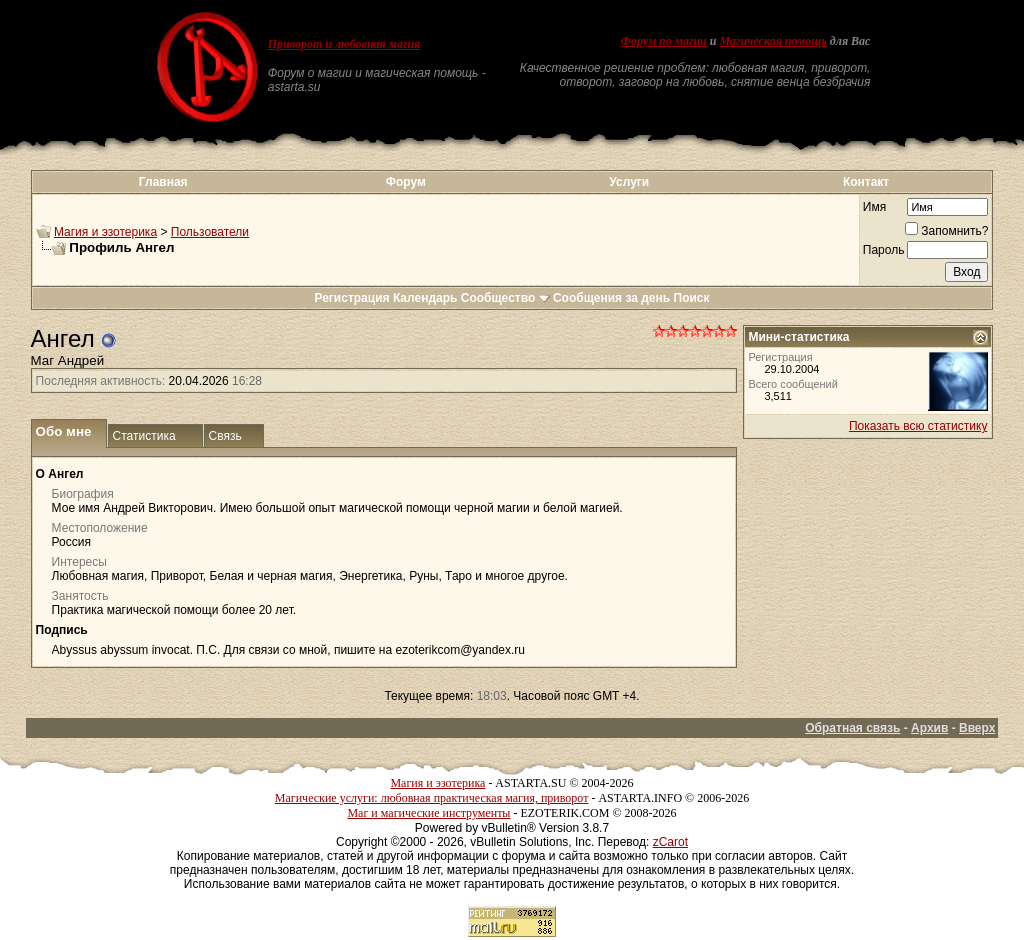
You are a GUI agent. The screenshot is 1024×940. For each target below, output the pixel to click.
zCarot (670, 842)
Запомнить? (946, 231)
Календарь (425, 298)
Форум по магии (664, 41)
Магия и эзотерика (105, 232)
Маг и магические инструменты (428, 813)
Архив (929, 728)
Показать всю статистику (918, 426)
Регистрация (351, 298)
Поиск (692, 298)
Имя (874, 207)
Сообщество (505, 298)
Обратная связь (852, 728)
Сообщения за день (611, 298)
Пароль (884, 250)
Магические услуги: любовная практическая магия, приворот (432, 798)
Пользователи (210, 232)
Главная (163, 182)
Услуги (629, 182)
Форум (406, 182)
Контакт (866, 182)
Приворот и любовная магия (344, 44)
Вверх (977, 728)
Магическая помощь (772, 41)
